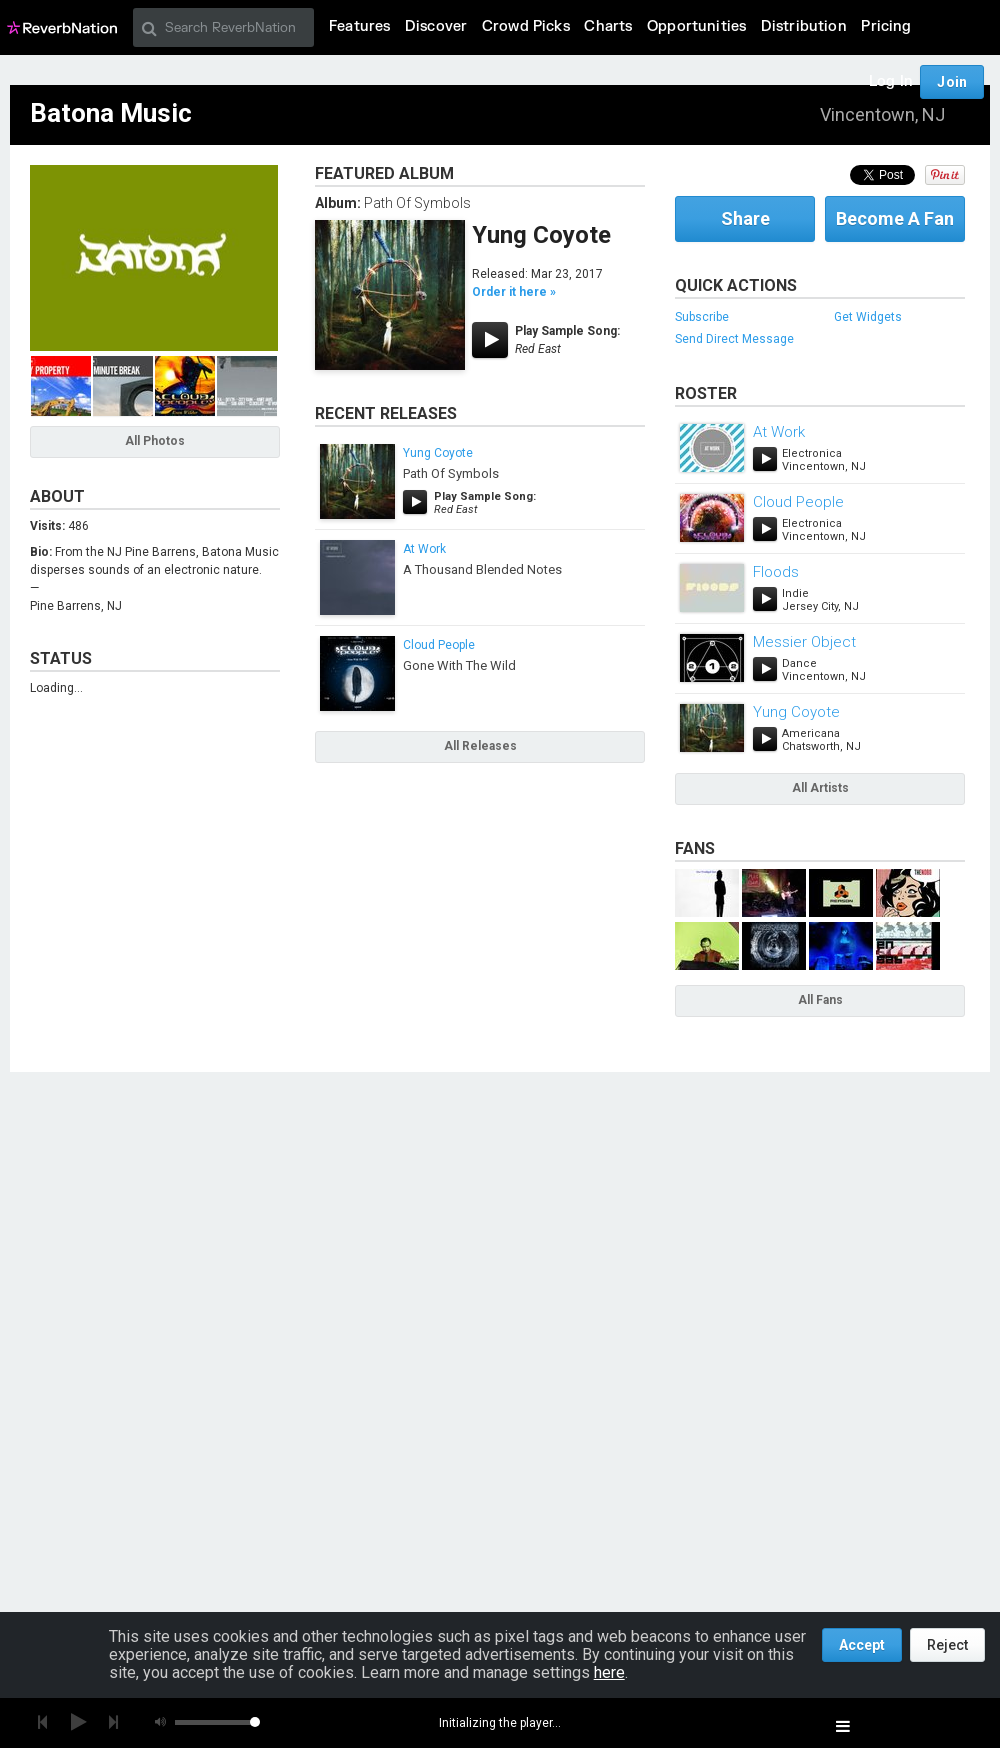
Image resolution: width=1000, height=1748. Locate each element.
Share (745, 218)
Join (952, 82)
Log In (891, 81)
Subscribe (702, 317)
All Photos (155, 441)
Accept (862, 1645)
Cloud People (439, 645)
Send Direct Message (734, 339)
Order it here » (514, 292)
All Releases (480, 746)
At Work (424, 549)
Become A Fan (895, 218)
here (609, 1672)
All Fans (820, 1000)
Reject (947, 1645)
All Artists (820, 788)
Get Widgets (868, 317)
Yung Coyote (541, 235)
